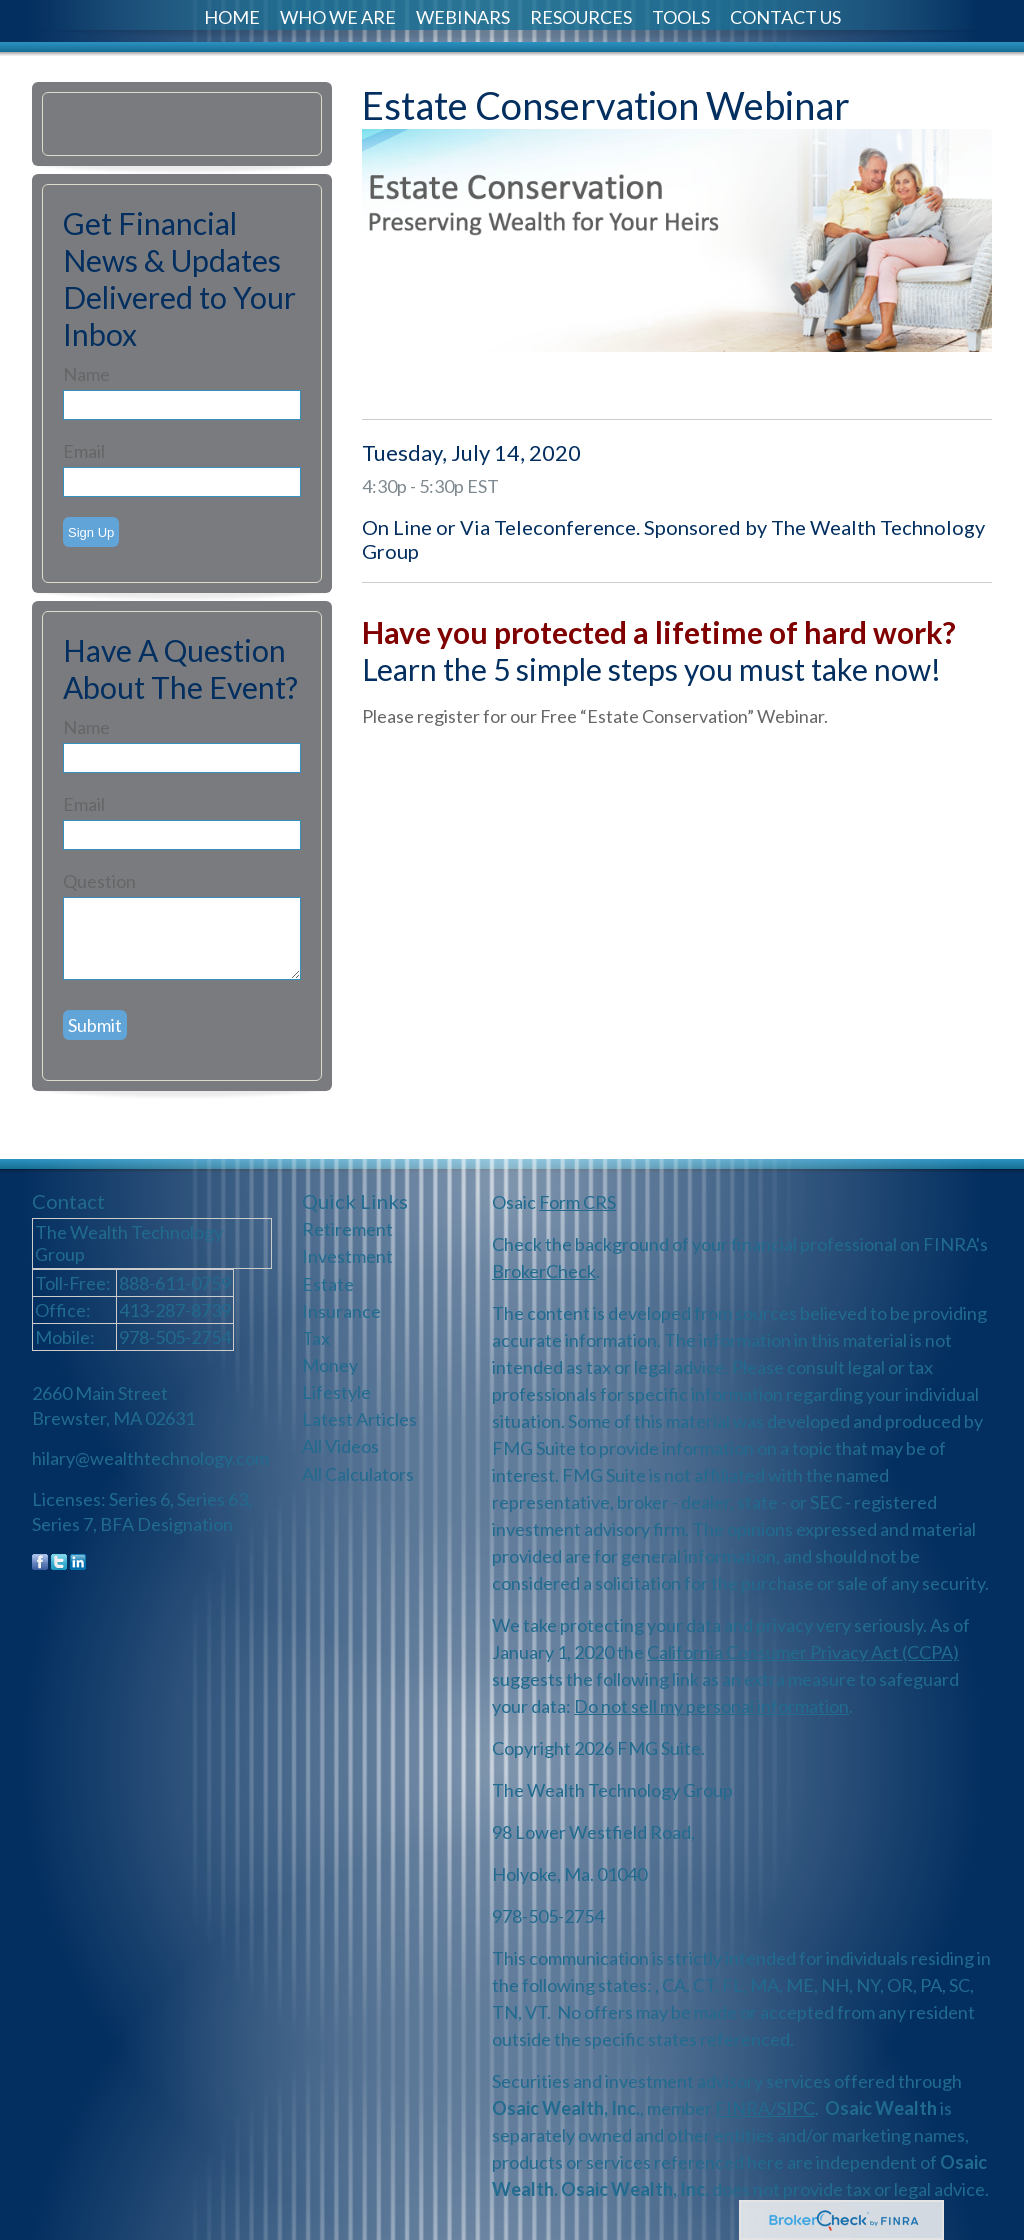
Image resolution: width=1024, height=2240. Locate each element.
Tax (316, 1338)
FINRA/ (746, 2108)
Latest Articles (359, 1419)
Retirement (347, 1229)
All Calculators (358, 1474)
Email (84, 451)
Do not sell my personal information (711, 1706)
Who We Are (338, 17)
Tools (681, 17)
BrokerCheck (544, 1271)
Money (330, 1365)
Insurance (341, 1311)
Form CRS (577, 1202)
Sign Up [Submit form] (91, 532)
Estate (328, 1284)
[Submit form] (95, 1025)
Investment (347, 1256)
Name (86, 374)
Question (99, 881)
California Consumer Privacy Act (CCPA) (803, 1652)
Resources (581, 17)
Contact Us (785, 17)
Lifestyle (336, 1392)
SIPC (796, 2108)
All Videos (340, 1446)
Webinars (463, 17)
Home (232, 17)
